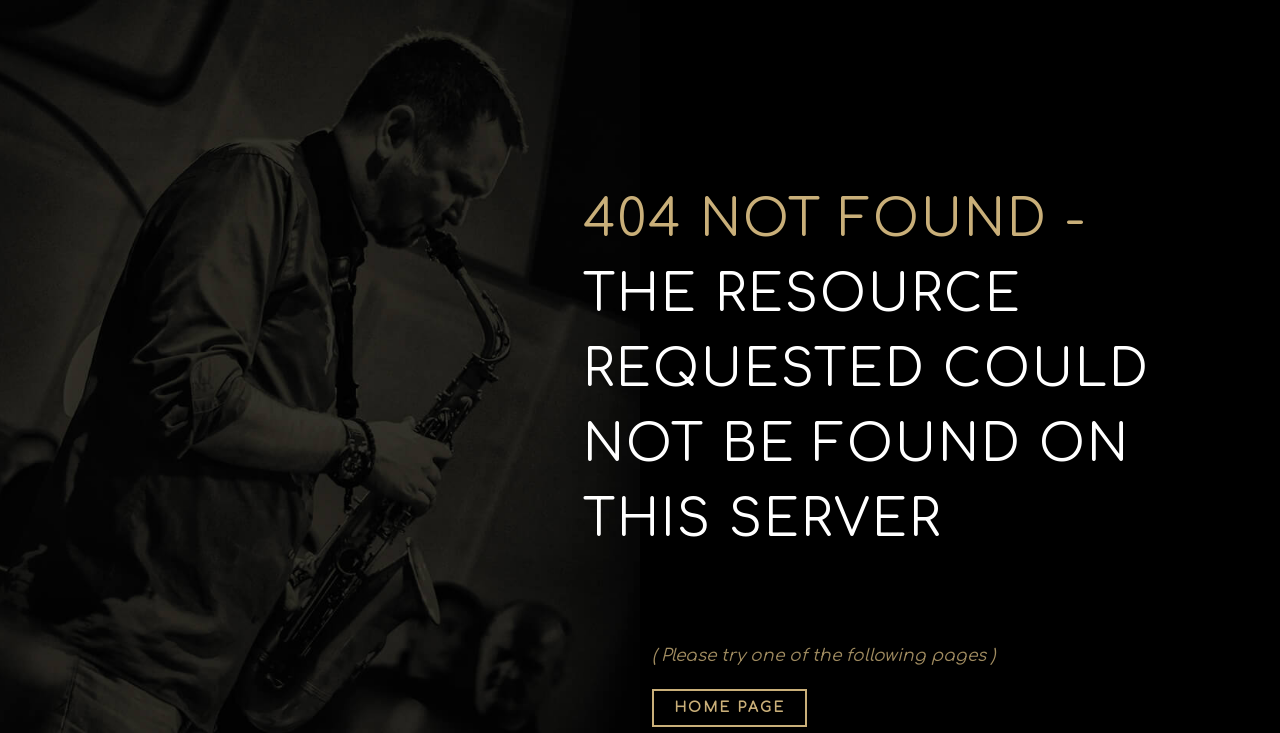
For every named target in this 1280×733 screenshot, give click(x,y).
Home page (729, 707)
